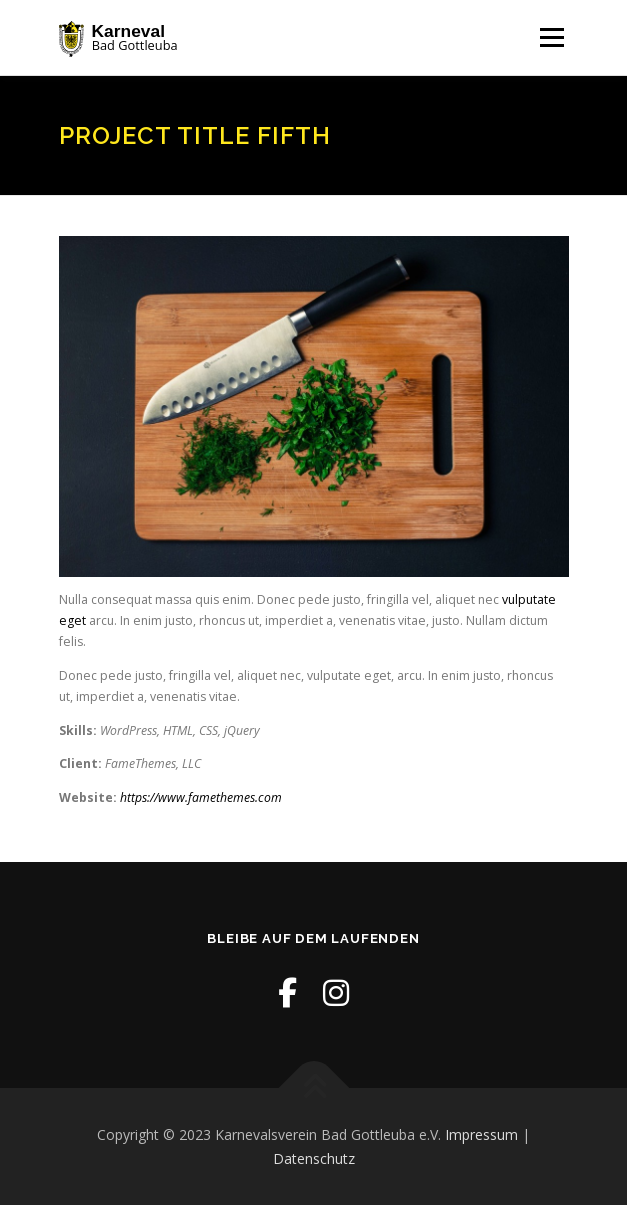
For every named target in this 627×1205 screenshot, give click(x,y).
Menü (550, 37)
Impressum (481, 1134)
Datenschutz (314, 1158)
